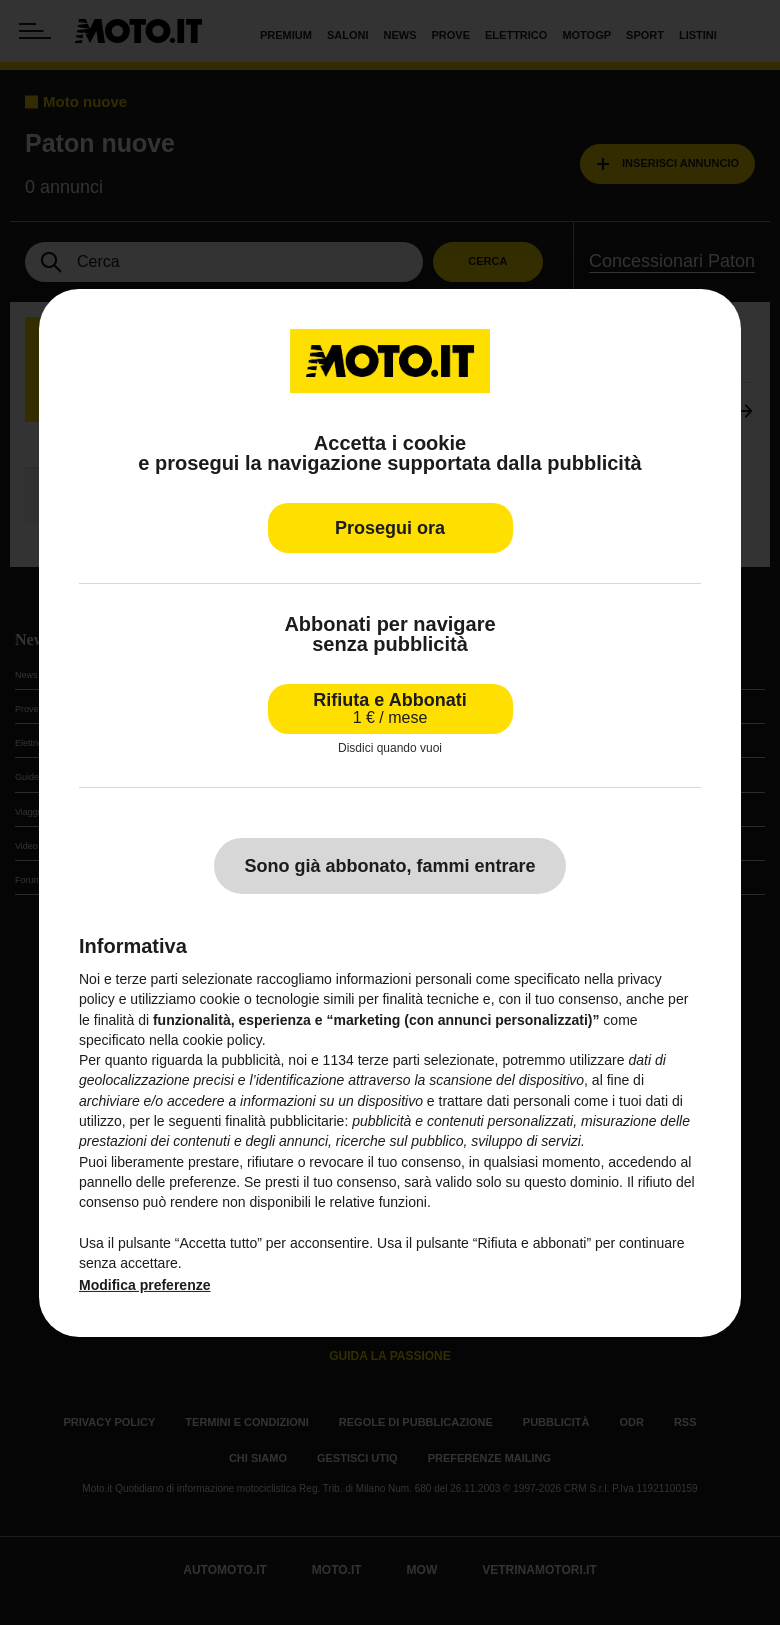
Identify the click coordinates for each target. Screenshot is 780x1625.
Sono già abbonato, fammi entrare (389, 866)
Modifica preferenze (144, 1285)
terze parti (389, 1060)
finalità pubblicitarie (284, 1121)
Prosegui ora (390, 527)
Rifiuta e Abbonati (389, 707)
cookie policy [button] (222, 1040)
